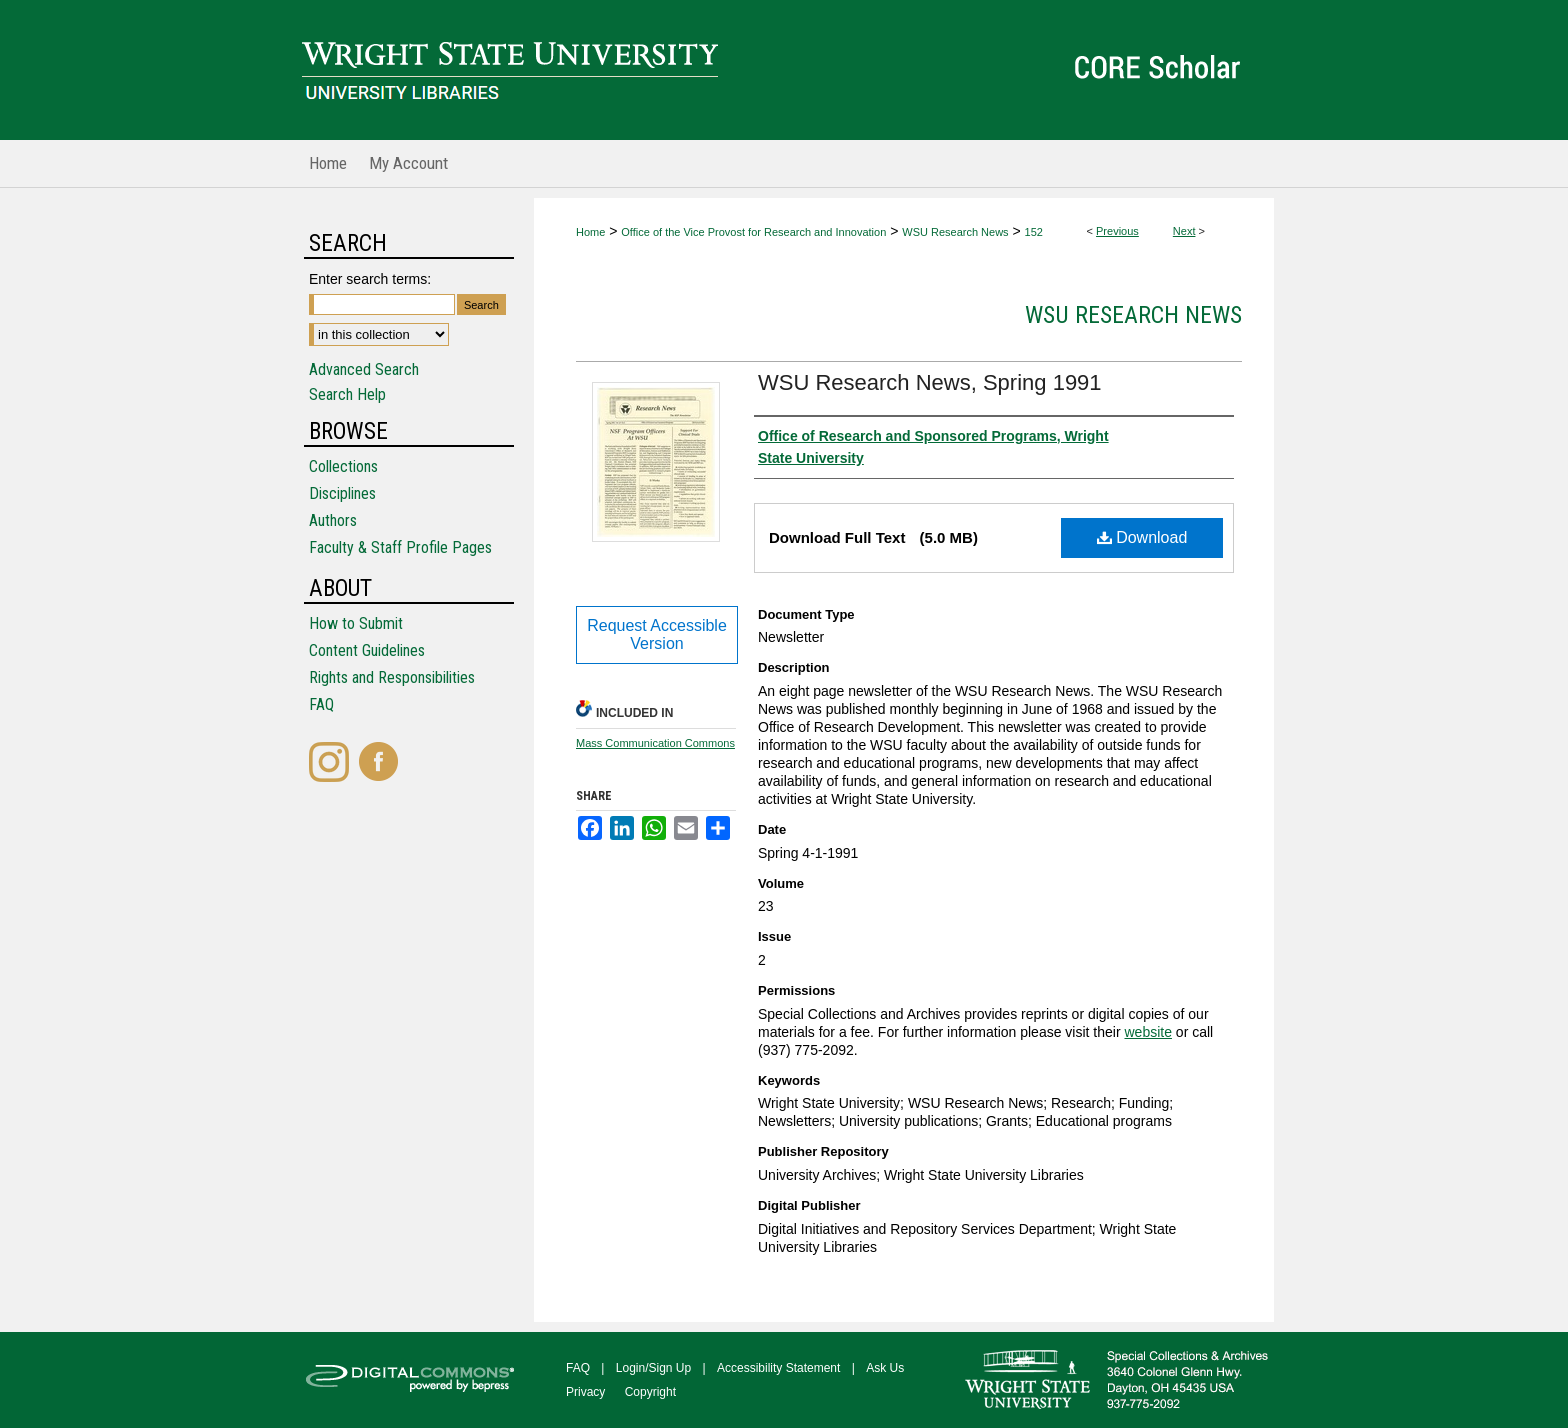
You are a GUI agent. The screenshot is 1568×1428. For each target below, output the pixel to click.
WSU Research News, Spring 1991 (930, 382)
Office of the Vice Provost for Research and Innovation (753, 232)
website (1147, 1032)
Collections (343, 466)
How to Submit (356, 623)
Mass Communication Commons (655, 743)
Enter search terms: (370, 279)
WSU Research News (955, 232)
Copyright (650, 1392)
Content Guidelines (367, 650)
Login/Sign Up (653, 1368)
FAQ (321, 704)
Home (590, 232)
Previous (1117, 231)
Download (1142, 537)
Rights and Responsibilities (392, 677)
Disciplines (342, 493)
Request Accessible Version (657, 634)
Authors (333, 520)
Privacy (585, 1392)
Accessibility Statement (778, 1368)
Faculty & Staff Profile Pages (400, 547)
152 (1034, 232)
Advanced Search (364, 369)
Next (1184, 231)
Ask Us (885, 1368)
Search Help (347, 394)
